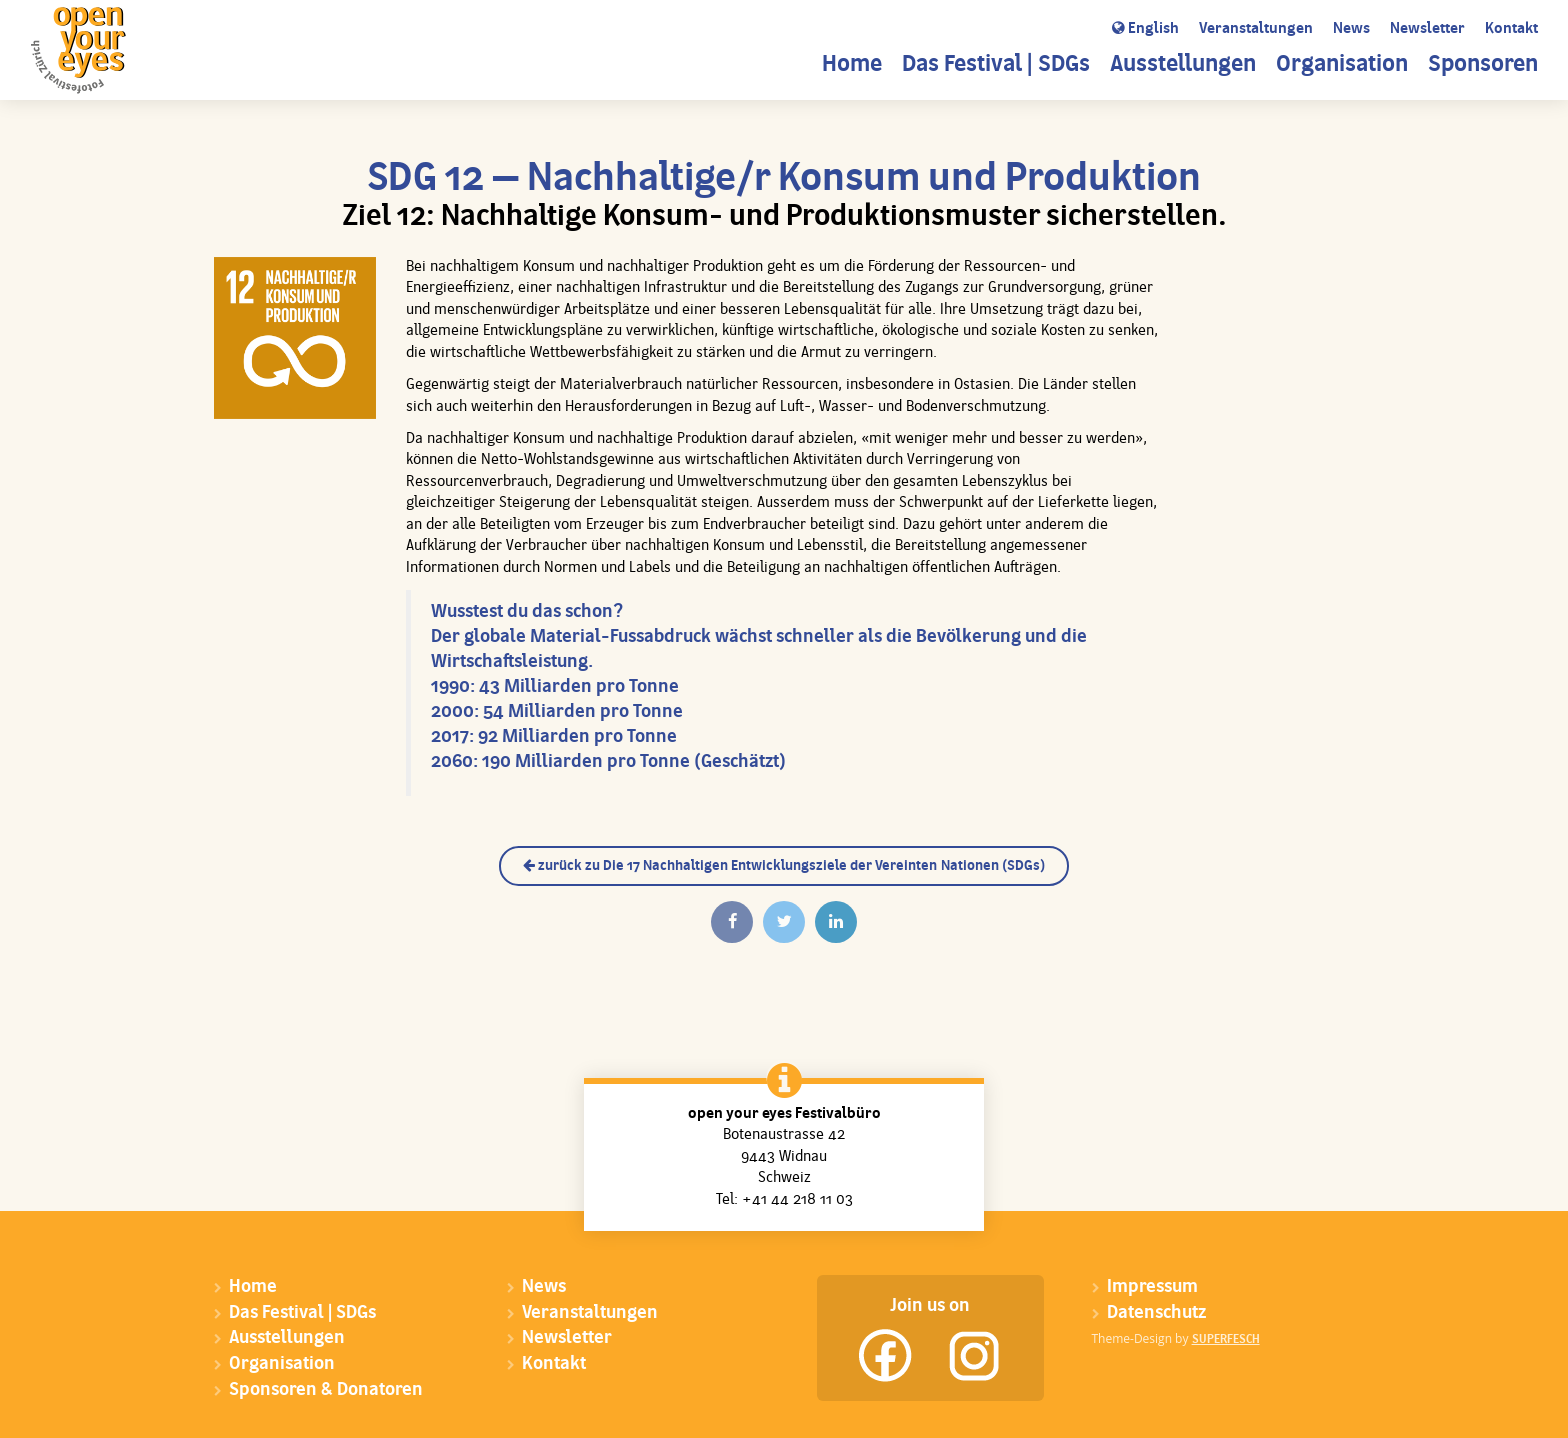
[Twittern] (784, 922)
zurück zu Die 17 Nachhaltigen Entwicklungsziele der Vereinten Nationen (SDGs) (784, 866)
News (1351, 29)
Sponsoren (1483, 65)
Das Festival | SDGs (996, 65)
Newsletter (1427, 29)
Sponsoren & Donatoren (326, 1390)
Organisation (1342, 65)
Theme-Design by (1176, 1338)
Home (852, 65)
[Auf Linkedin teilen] (836, 922)
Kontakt (1511, 29)
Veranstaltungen (1256, 29)
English (1145, 29)
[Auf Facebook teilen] (732, 922)
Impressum (1152, 1287)
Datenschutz (1156, 1313)
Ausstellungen (1183, 65)
